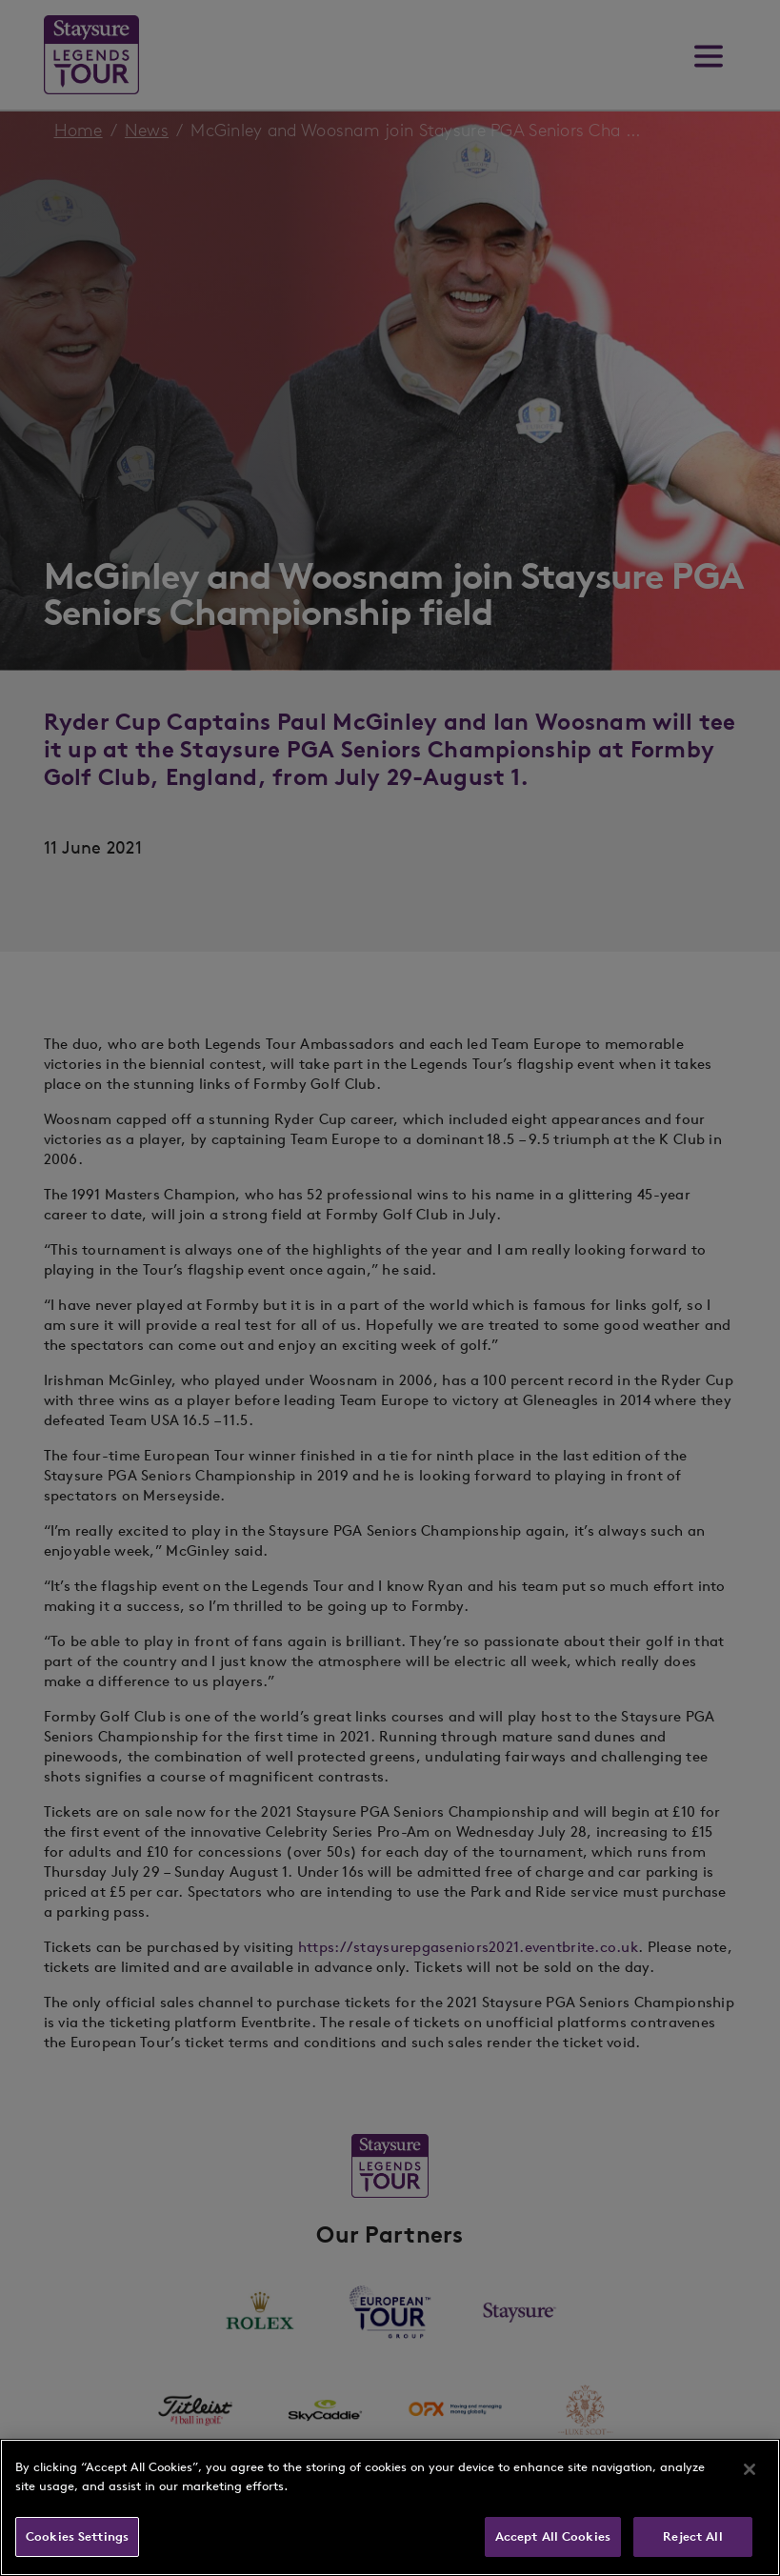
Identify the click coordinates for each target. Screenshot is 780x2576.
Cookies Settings (77, 2536)
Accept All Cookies (552, 2536)
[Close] (749, 2469)
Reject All (692, 2536)
